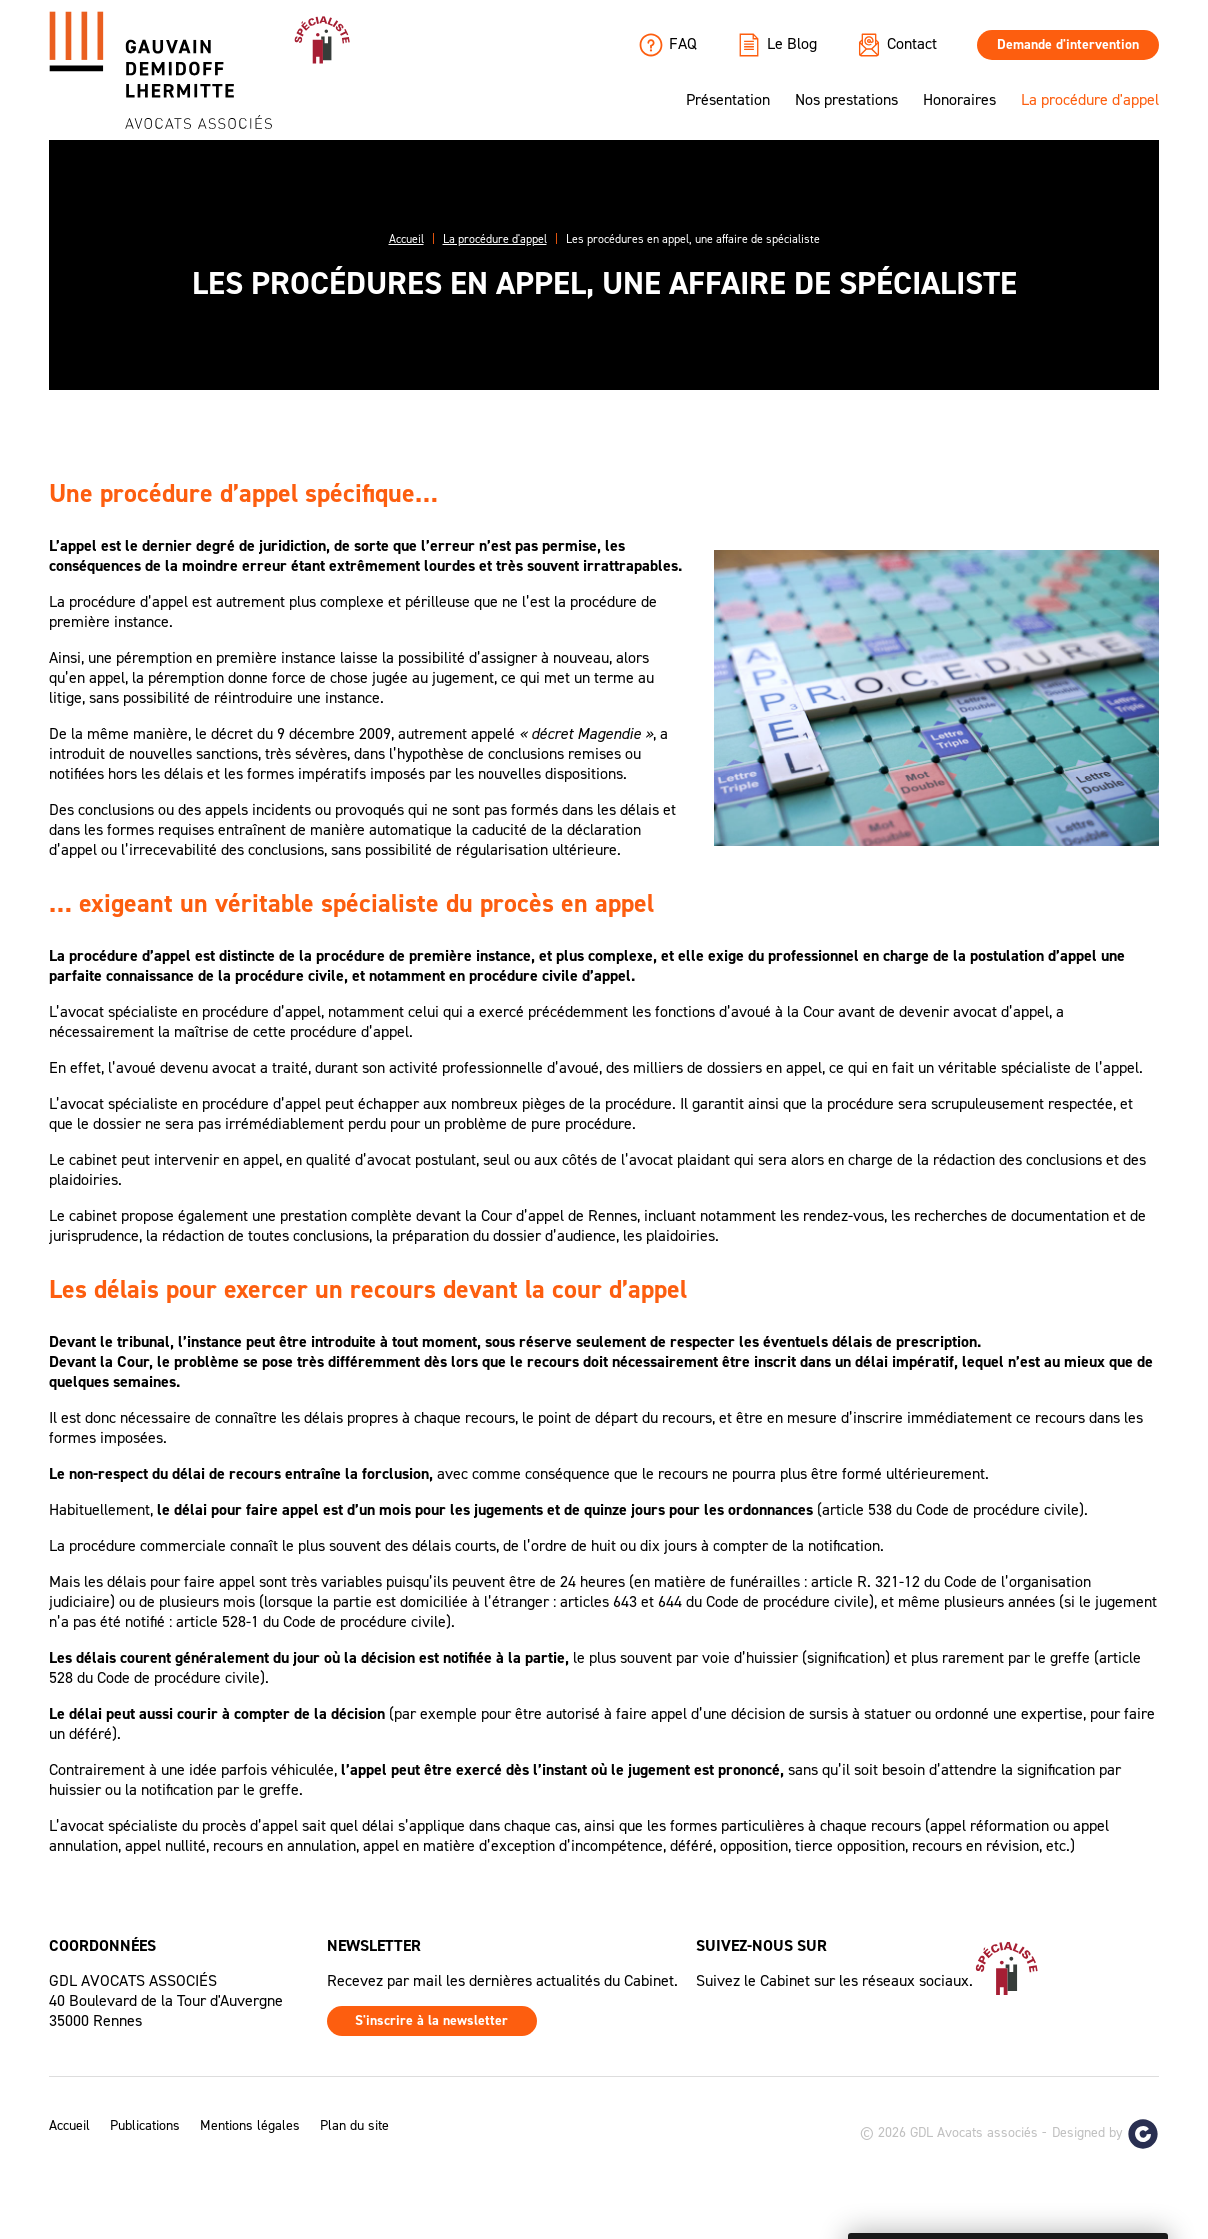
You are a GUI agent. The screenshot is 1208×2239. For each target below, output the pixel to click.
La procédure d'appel (1090, 100)
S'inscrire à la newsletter (431, 2020)
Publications (145, 2126)
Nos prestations (846, 100)
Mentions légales (250, 2126)
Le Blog (777, 45)
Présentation (728, 100)
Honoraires (959, 100)
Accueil (69, 2126)
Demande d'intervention (1068, 44)
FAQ (668, 45)
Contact (897, 45)
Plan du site (354, 2126)
